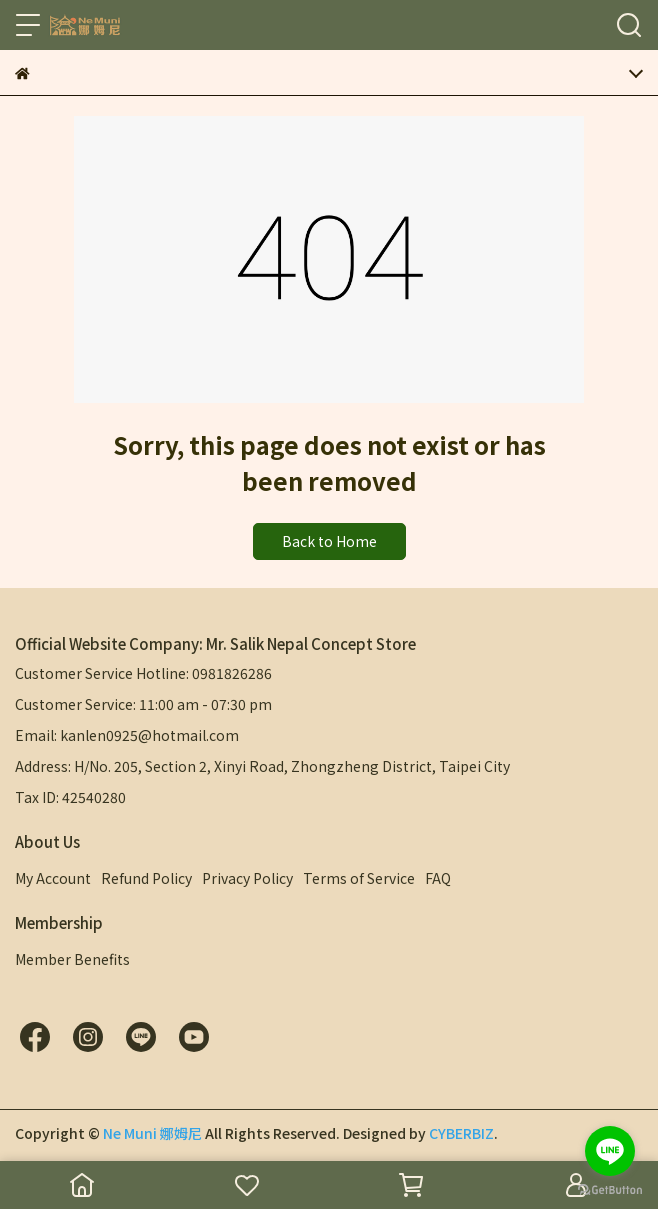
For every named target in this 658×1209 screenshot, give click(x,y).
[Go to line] (610, 1151)
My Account (53, 878)
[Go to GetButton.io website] (610, 1189)
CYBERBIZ (461, 1133)
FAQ (438, 878)
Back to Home (329, 541)
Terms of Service (359, 878)
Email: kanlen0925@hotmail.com (127, 735)
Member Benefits (72, 959)
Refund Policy (146, 878)
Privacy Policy (247, 878)
